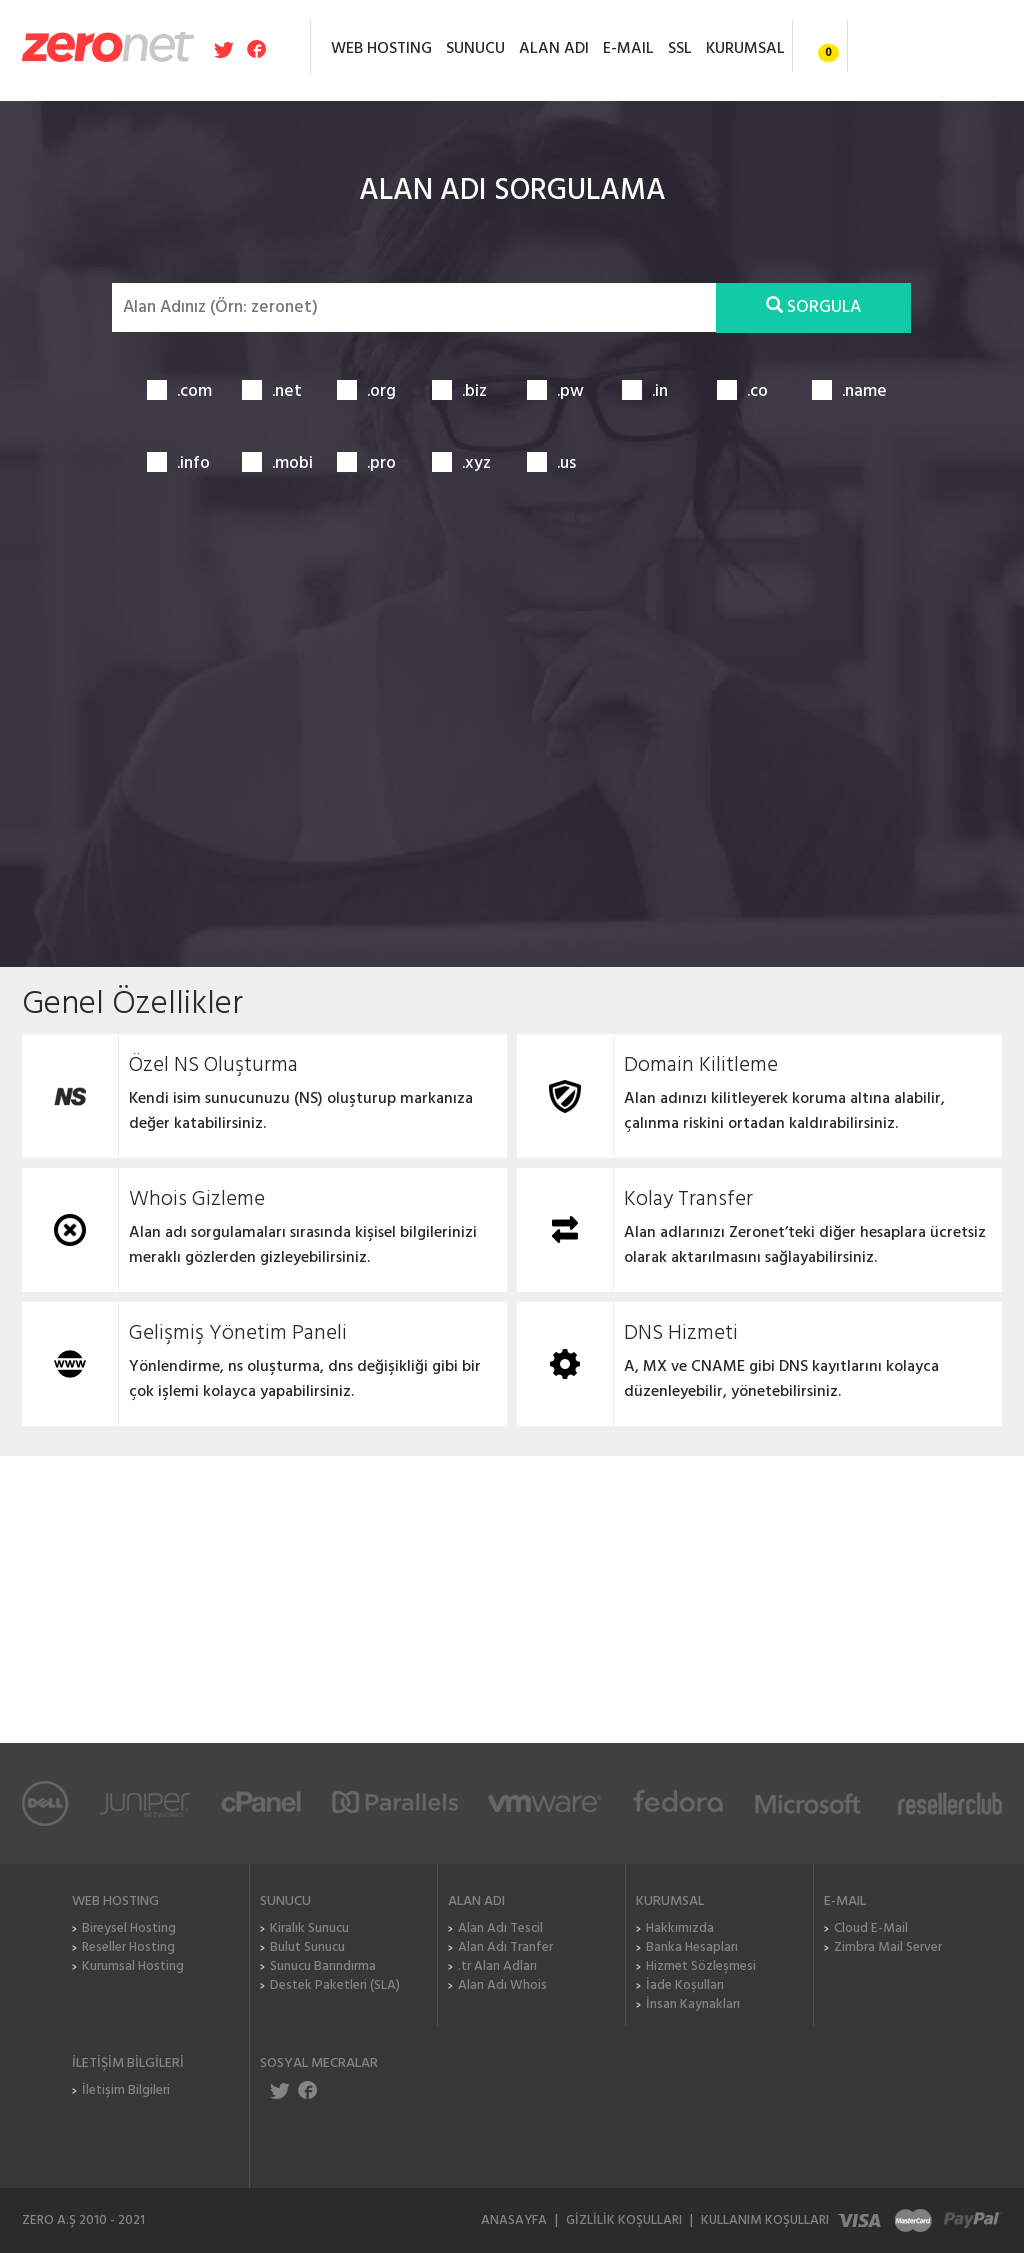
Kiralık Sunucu (309, 1928)
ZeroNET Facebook (306, 2090)
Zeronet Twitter (226, 49)
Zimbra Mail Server (888, 1947)
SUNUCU (475, 49)
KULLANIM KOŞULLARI (765, 2220)
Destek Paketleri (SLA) (335, 1985)
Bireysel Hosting (129, 1928)
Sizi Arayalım (822, 1605)
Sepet (815, 44)
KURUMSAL (745, 49)
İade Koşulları (685, 1985)
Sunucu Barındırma (323, 1966)
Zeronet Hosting (108, 46)
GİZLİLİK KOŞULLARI (624, 2220)
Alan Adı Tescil (500, 1928)
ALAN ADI (554, 49)
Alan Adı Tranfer (505, 1947)
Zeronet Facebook (255, 49)
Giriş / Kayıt (925, 46)
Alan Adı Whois (502, 1985)
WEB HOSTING (381, 49)
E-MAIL (628, 49)
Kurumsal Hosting (133, 1966)
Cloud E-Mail (871, 1928)
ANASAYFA (514, 2220)
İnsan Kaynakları (693, 2004)
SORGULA (813, 307)
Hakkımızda (680, 1928)
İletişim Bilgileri (126, 2090)
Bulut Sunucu (307, 1947)
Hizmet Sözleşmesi (701, 1966)
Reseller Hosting (128, 1947)
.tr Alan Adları (497, 1966)
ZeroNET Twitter (282, 2090)
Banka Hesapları (692, 1947)
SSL (680, 49)
